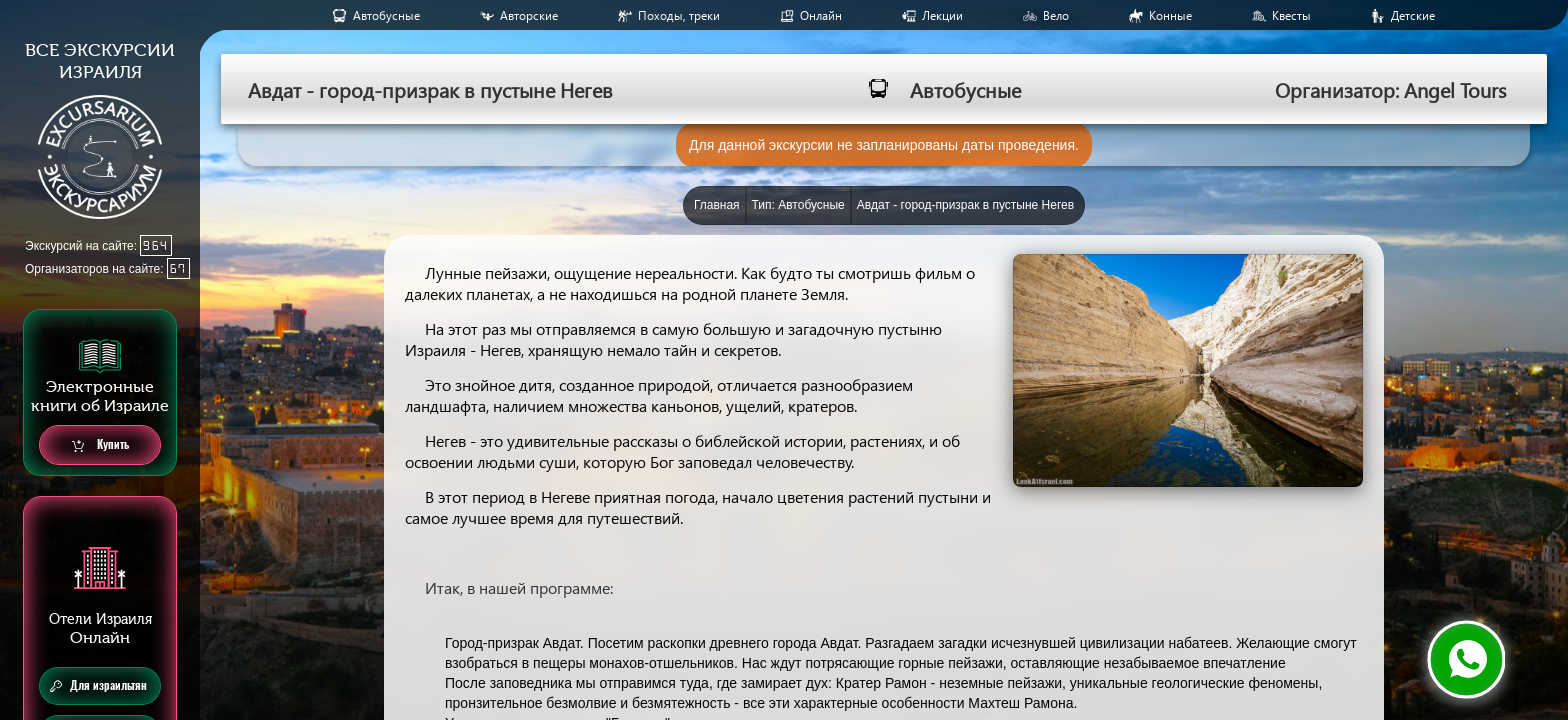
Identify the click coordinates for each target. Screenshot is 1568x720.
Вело (1056, 15)
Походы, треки (679, 15)
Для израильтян (98, 686)
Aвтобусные (386, 15)
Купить (100, 445)
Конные (1170, 15)
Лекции (942, 15)
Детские (1413, 15)
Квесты (1291, 15)
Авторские (529, 15)
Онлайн (821, 15)
